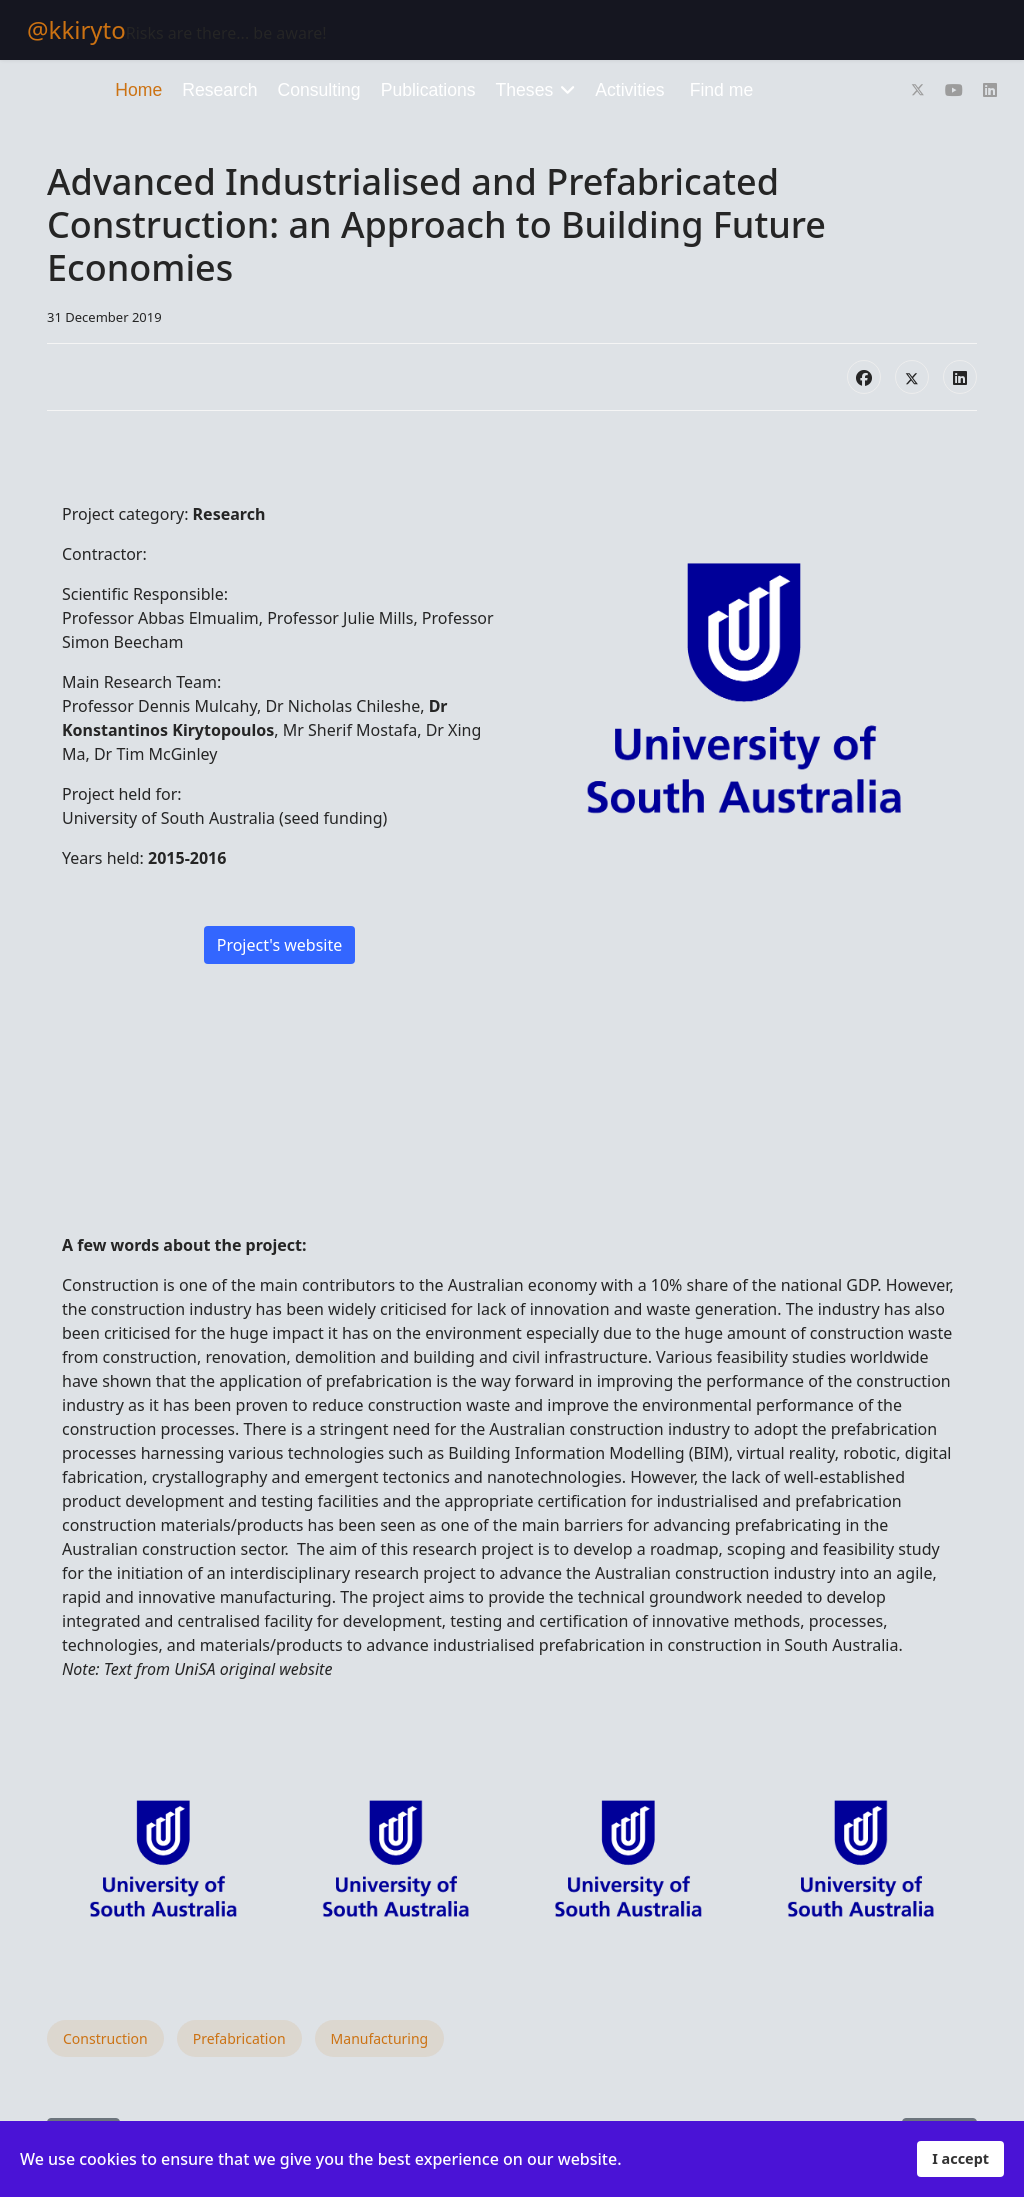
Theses (525, 90)
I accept (960, 2158)
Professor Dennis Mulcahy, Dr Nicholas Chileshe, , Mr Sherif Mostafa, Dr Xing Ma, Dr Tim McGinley (271, 730)
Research (219, 90)
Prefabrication (239, 2038)
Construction (105, 2038)
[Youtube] (954, 90)
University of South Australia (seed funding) (224, 818)
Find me (722, 90)
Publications (428, 90)
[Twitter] (918, 90)
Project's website (280, 945)
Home (138, 90)
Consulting (319, 90)
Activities (629, 90)
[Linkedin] (990, 90)
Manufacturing (380, 2038)
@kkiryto (76, 30)
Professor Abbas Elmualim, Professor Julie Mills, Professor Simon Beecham (278, 630)
